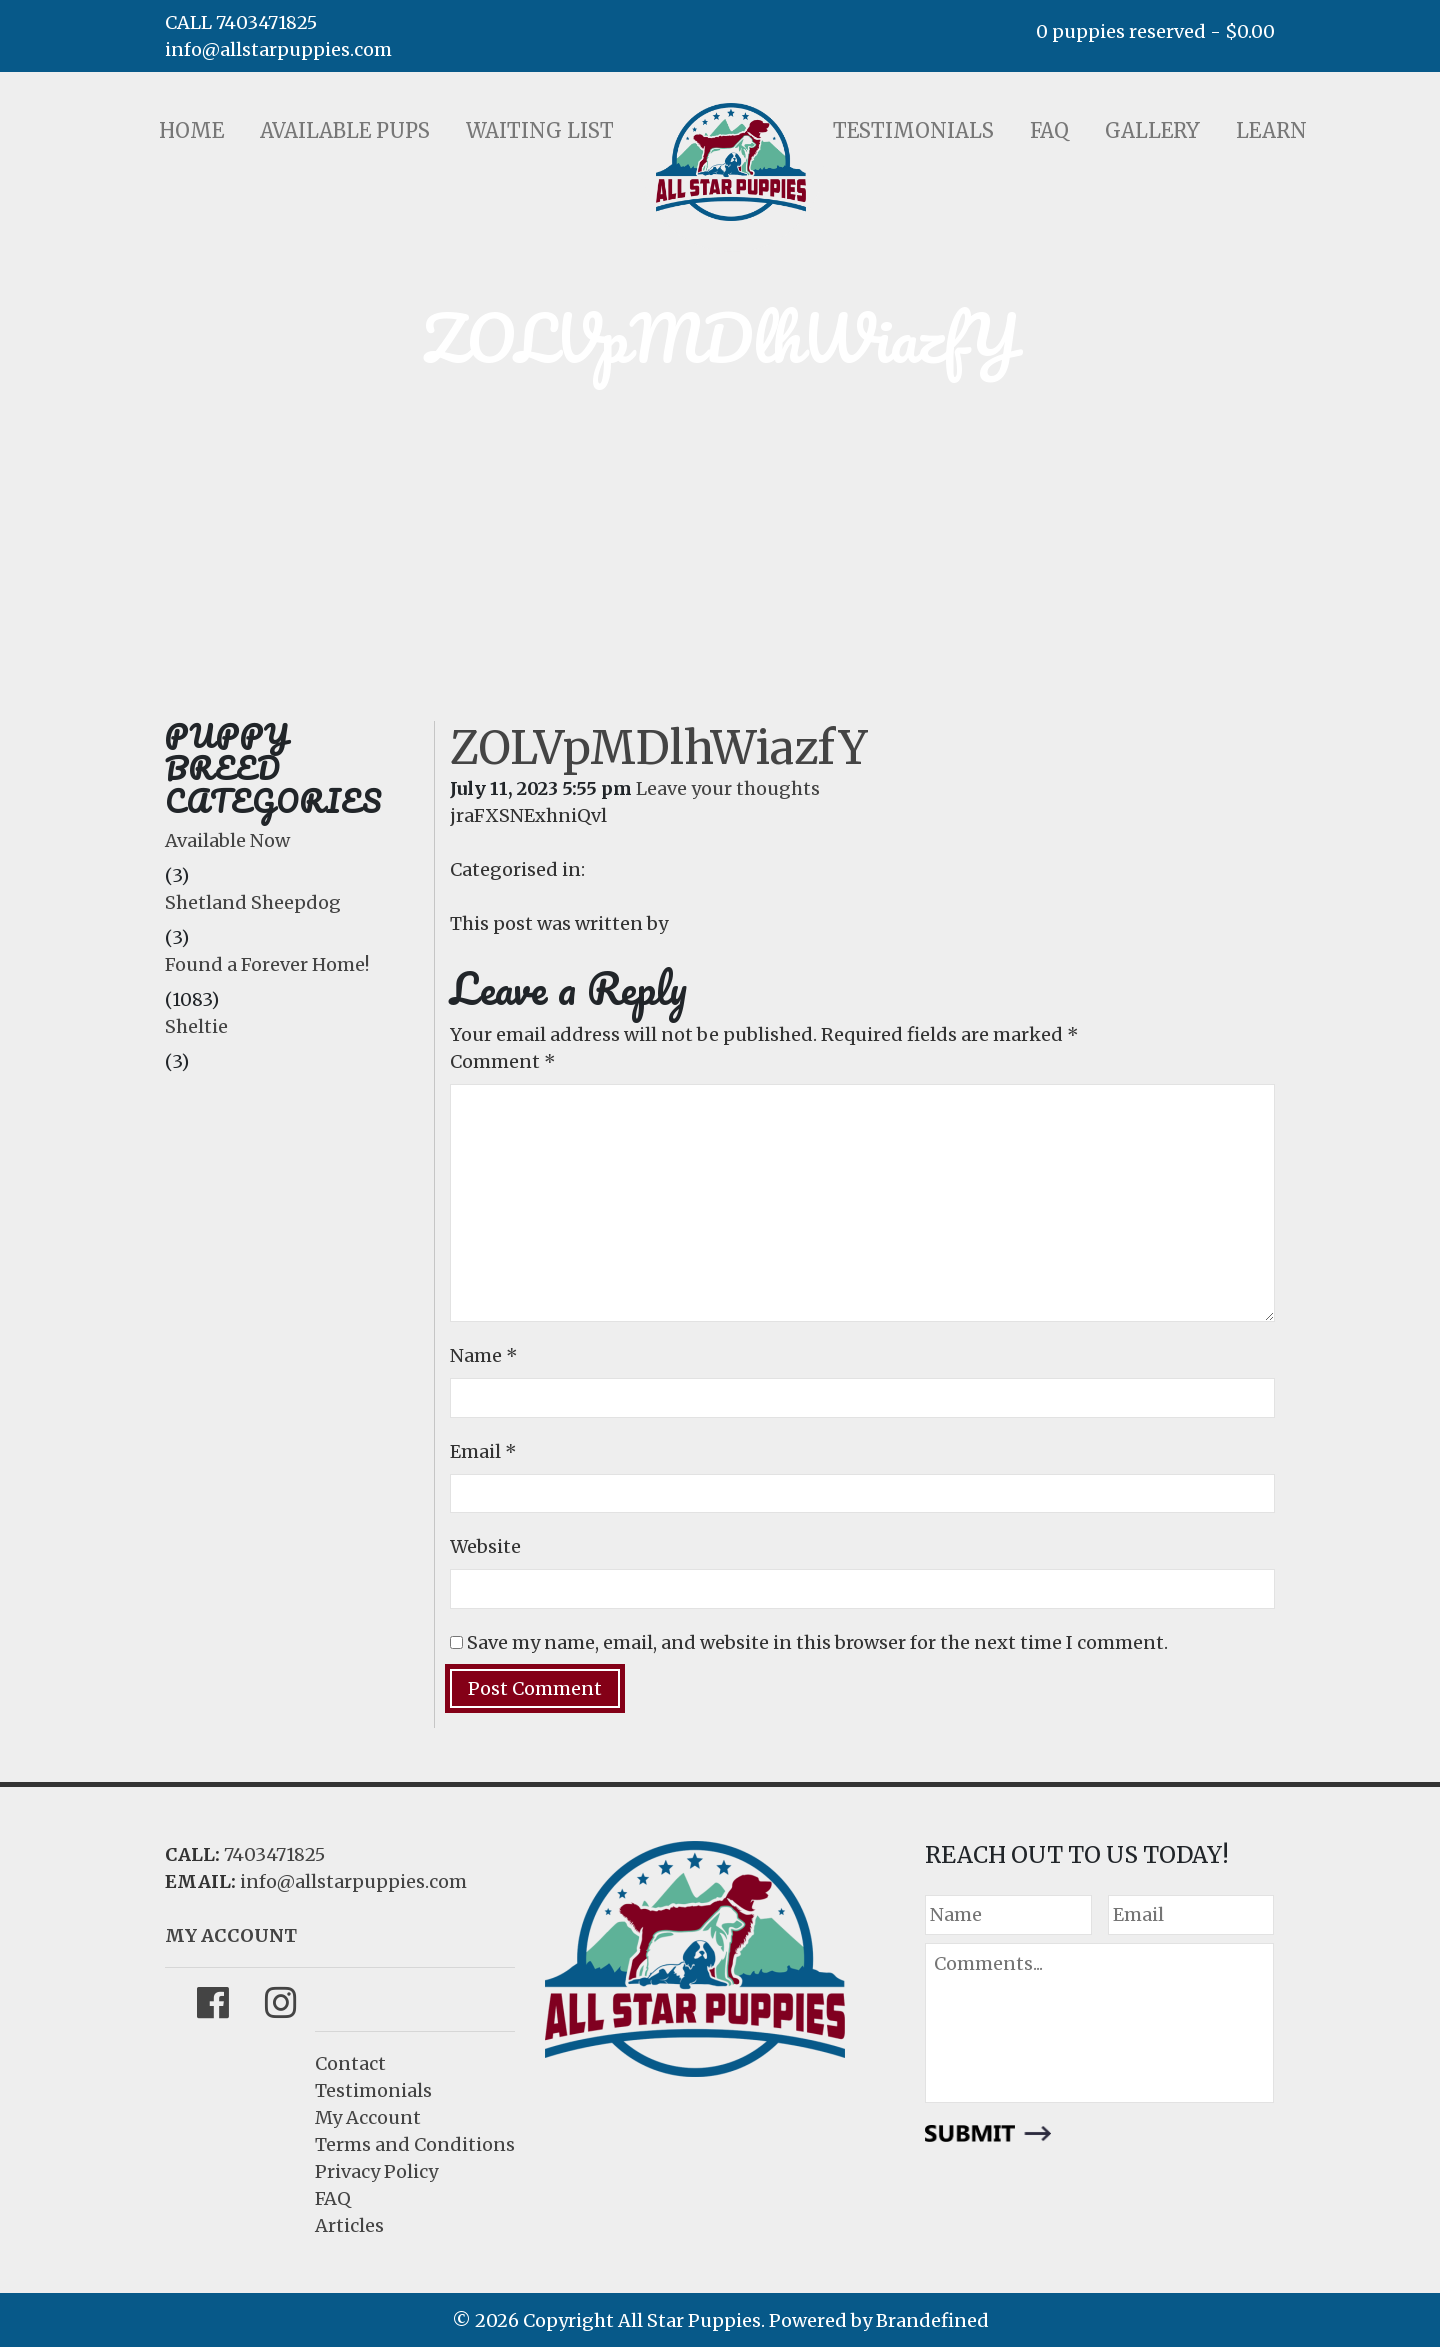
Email (483, 1451)
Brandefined (932, 2320)
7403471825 (274, 1854)
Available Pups (345, 130)
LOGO (731, 162)
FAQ (1049, 130)
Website (485, 1546)
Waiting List (540, 130)
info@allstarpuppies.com (278, 49)
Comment (503, 1061)
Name (484, 1355)
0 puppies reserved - (1155, 31)
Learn (1271, 130)
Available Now (227, 840)
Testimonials (913, 130)
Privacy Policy (376, 2171)
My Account (368, 2117)
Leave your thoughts (728, 788)
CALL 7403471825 (241, 22)
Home (191, 130)
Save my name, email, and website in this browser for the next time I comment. (817, 1642)
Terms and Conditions (415, 2144)
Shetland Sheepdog (253, 902)
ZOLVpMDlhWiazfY (659, 748)
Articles (349, 2225)
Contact (350, 2063)
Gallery (1152, 130)
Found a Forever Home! (267, 964)
